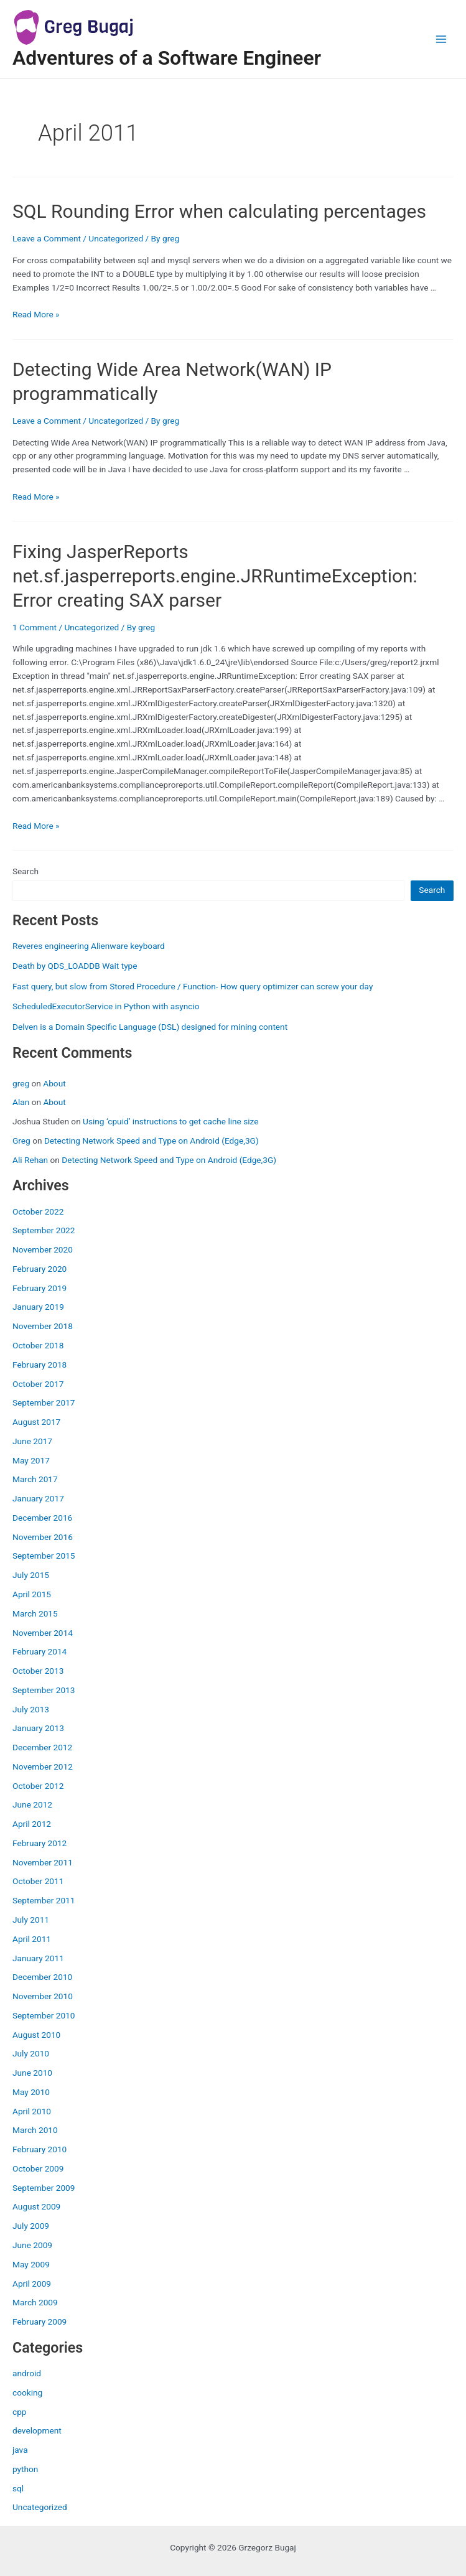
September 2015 (43, 1556)
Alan (20, 1102)
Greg (21, 1141)
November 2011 (42, 1862)
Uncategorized (39, 2507)
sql (18, 2488)
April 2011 (31, 1939)
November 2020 (42, 1249)
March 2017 (35, 1479)
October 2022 (37, 1211)
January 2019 (38, 1307)
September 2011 (43, 1900)
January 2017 (38, 1498)
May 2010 (31, 2092)
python (25, 2469)
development (37, 2430)
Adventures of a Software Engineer (166, 58)
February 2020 (39, 1269)
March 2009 (35, 2302)
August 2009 (36, 2206)
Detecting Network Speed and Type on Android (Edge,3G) (151, 1141)
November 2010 (42, 1996)
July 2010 (30, 2053)
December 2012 (42, 1747)
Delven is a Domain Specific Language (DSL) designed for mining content (149, 1027)
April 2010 (31, 2111)
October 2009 (37, 2168)
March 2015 (35, 1613)
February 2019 (39, 1288)
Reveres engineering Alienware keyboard (88, 946)
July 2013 (30, 1709)
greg (20, 1083)
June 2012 (32, 1804)
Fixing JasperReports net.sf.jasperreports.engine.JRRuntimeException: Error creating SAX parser (214, 576)
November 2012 (42, 1766)
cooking (27, 2392)
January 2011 (38, 1958)
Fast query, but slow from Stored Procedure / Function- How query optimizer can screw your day (192, 986)
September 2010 (43, 2015)
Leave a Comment (46, 238)
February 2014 (39, 1651)
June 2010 (32, 2073)
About (54, 1083)
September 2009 (43, 2188)
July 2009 (30, 2226)
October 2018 (37, 1345)
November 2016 (42, 1537)
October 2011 (37, 1881)
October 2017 (37, 1384)
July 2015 (30, 1575)
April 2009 (31, 2284)
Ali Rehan (30, 1160)
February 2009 (39, 2321)
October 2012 (37, 1786)
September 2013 (43, 1690)
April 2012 (31, 1824)
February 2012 (39, 1843)
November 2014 (42, 1633)
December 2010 (42, 1977)
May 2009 (31, 2264)
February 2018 (39, 1365)
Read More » (36, 314)
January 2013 (38, 1728)
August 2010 (36, 2035)
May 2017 (31, 1460)
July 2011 (30, 1920)
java (20, 2450)
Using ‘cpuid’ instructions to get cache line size (170, 1121)
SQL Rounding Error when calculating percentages (219, 211)
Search (25, 871)
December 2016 (42, 1518)
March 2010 (35, 2130)
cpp (19, 2412)
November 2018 (42, 1326)
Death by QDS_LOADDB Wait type (74, 966)
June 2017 (32, 1441)
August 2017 (36, 1422)
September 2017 (43, 1402)
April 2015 (31, 1594)
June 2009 (32, 2245)
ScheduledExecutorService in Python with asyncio (106, 1006)
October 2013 (37, 1671)
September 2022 (43, 1230)
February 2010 (39, 2149)
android (26, 2373)
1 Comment (34, 627)
